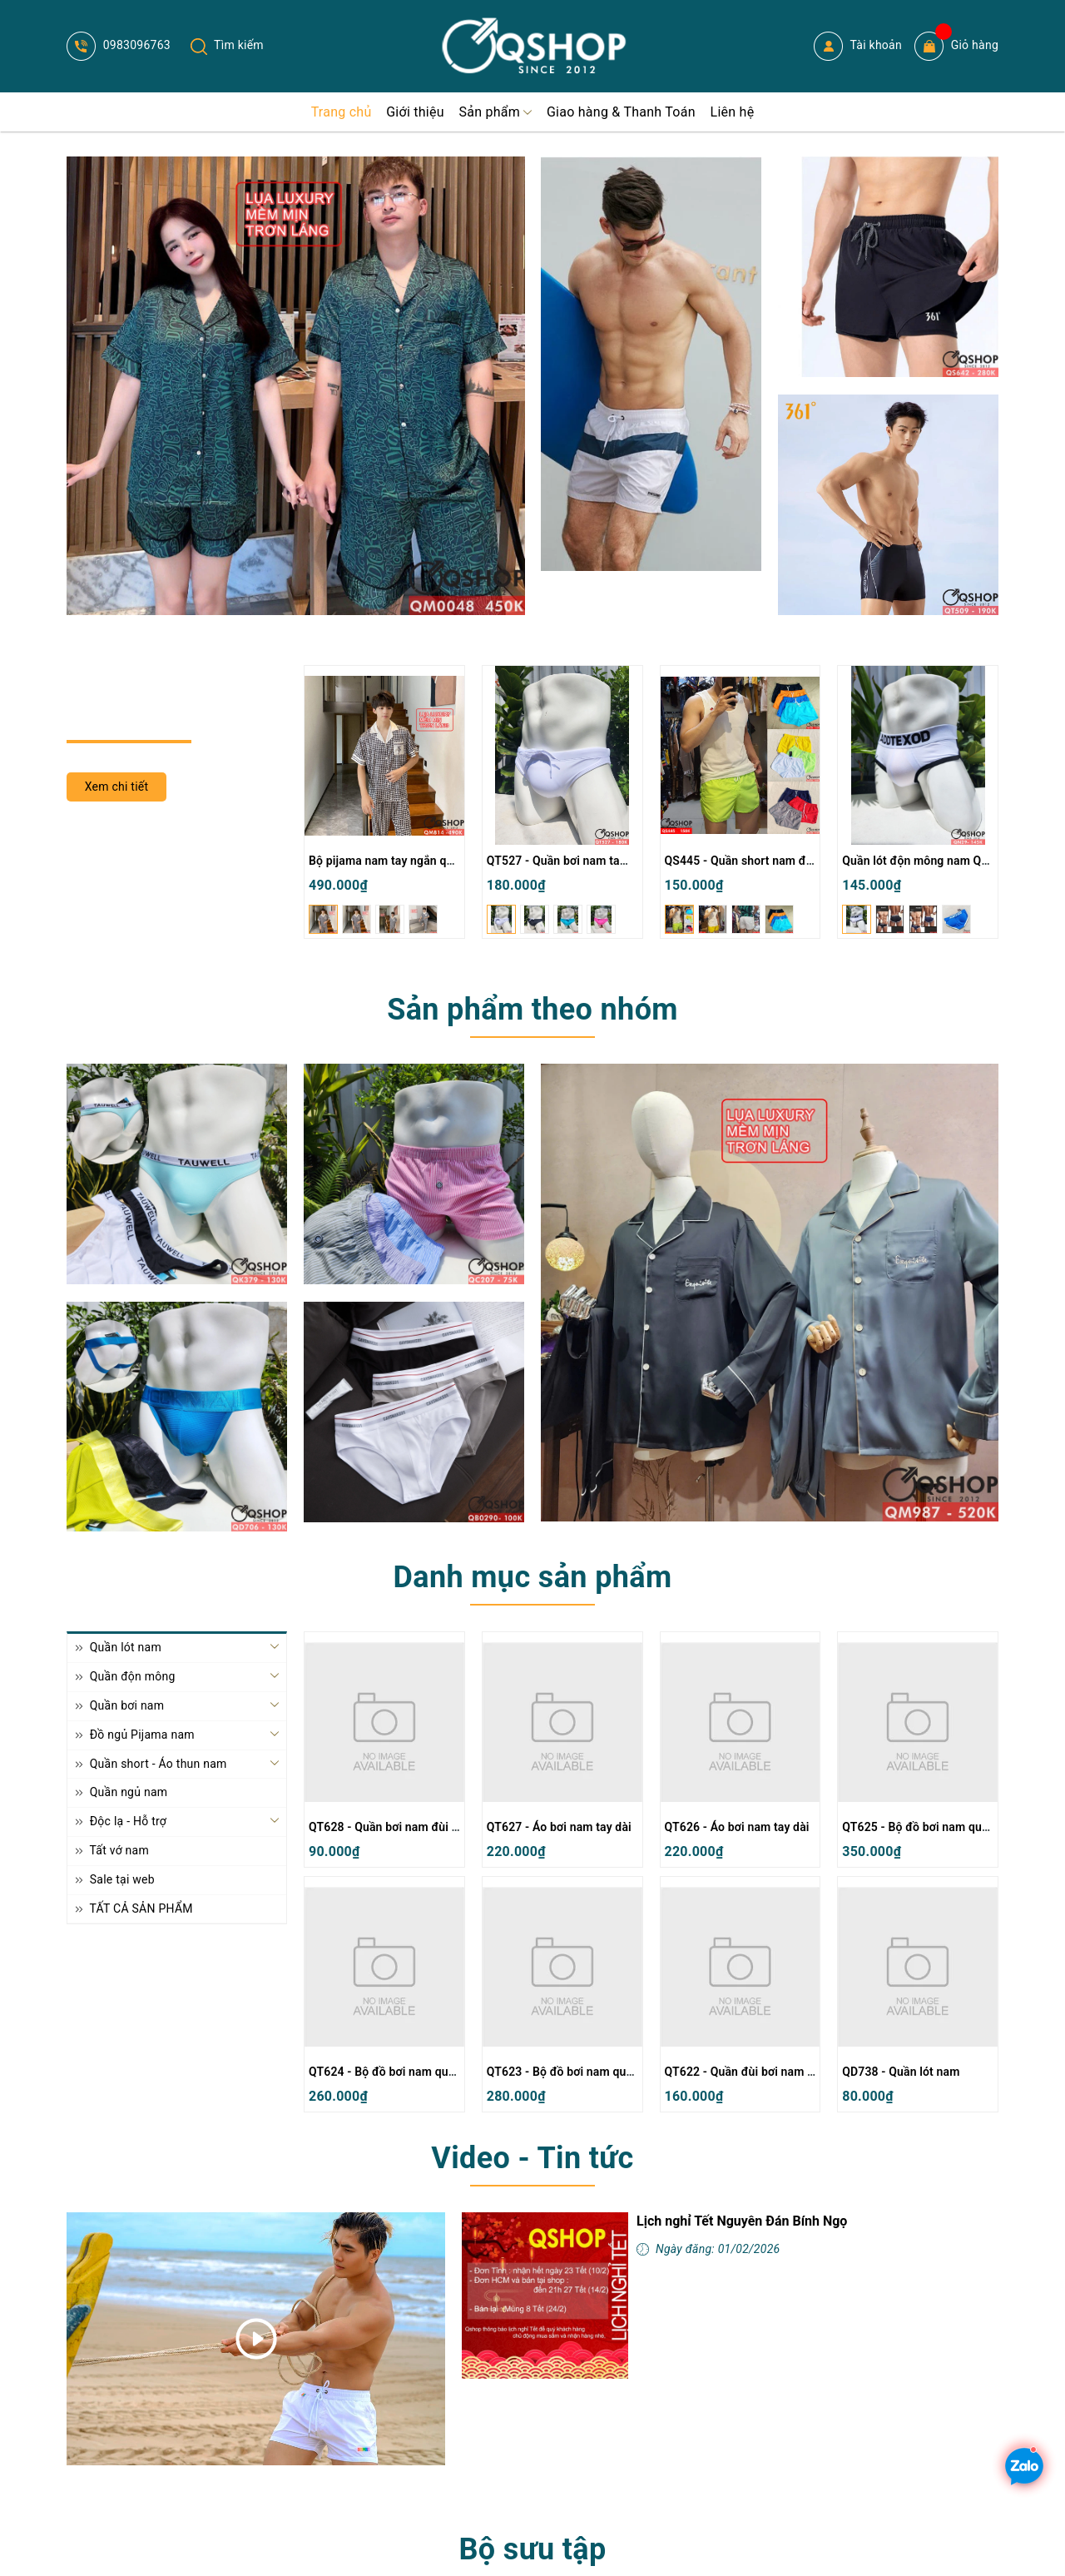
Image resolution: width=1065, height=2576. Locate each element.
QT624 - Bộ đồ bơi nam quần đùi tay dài (414, 2071)
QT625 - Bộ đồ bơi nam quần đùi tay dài (947, 1827)
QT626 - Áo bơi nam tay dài (737, 1827)
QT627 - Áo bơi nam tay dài (559, 1827)
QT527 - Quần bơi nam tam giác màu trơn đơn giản (621, 860)
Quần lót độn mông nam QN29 (922, 860)
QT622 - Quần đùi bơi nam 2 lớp (749, 2071)
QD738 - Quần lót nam (900, 2071)
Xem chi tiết (117, 786)
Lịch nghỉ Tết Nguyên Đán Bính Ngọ (742, 2221)
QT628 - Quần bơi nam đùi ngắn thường (414, 1827)
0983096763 (119, 45)
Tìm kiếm (227, 45)
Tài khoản (858, 46)
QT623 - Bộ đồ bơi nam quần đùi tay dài (592, 2071)
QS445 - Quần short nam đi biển (750, 860)
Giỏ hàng (956, 46)
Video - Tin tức (532, 2158)
